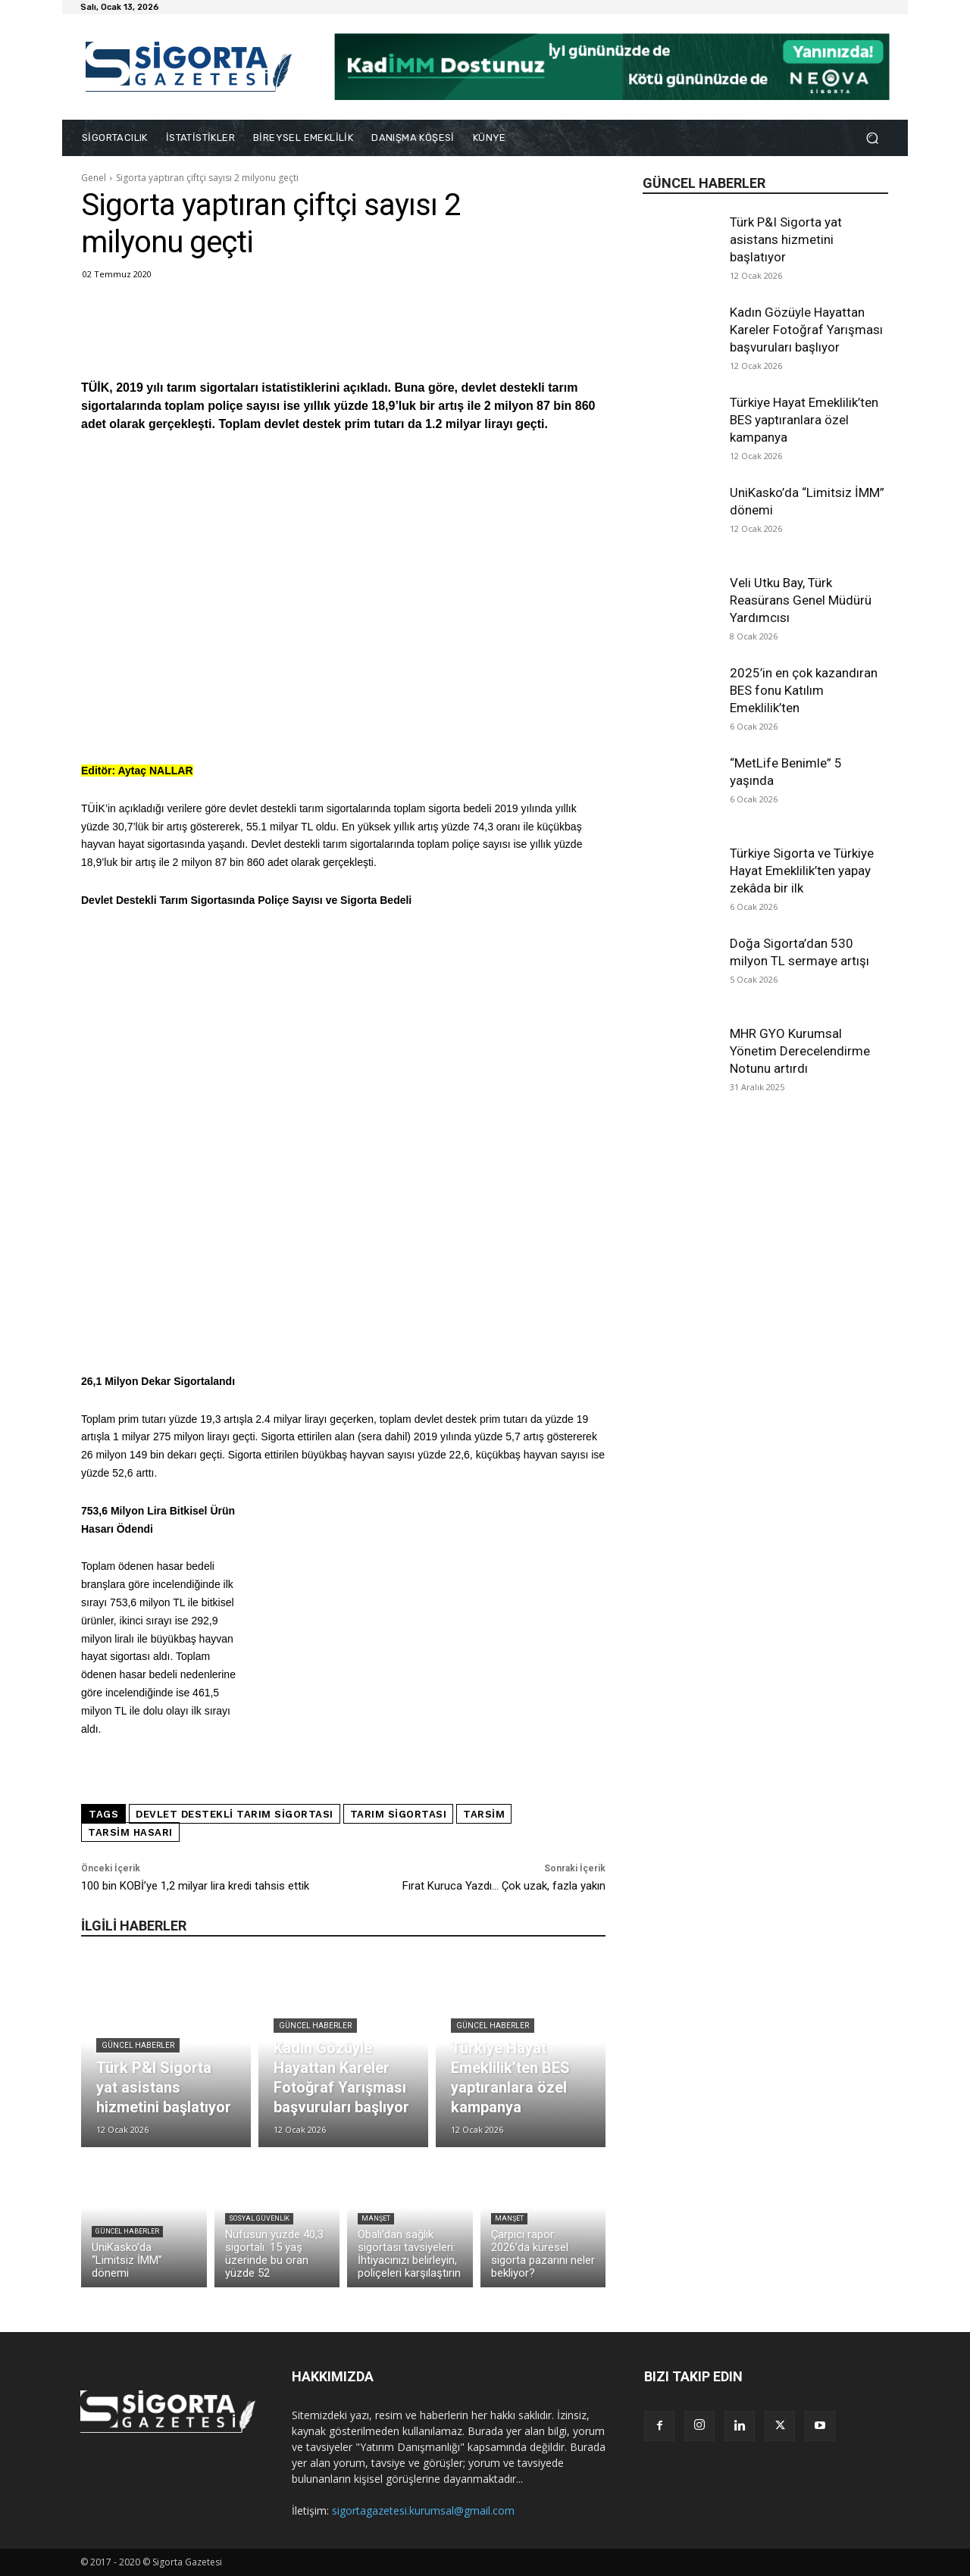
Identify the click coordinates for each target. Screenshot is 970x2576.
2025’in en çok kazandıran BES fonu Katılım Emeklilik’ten (804, 690)
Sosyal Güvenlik (259, 2218)
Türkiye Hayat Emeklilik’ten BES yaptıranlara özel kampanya (804, 420)
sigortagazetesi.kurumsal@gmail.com (423, 2510)
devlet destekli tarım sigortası (234, 1814)
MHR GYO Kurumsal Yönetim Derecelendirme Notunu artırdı (800, 1051)
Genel (93, 177)
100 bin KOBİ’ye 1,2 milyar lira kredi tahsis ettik (195, 1886)
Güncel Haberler (138, 2045)
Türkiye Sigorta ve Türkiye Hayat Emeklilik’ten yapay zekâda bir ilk (802, 871)
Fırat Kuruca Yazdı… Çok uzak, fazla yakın (503, 1886)
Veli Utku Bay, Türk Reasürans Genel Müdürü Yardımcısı (800, 600)
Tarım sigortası (398, 1814)
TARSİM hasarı (130, 1832)
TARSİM (484, 1814)
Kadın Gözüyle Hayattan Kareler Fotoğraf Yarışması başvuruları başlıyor (806, 330)
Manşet (375, 2218)
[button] (872, 138)
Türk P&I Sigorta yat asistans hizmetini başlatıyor (786, 239)
